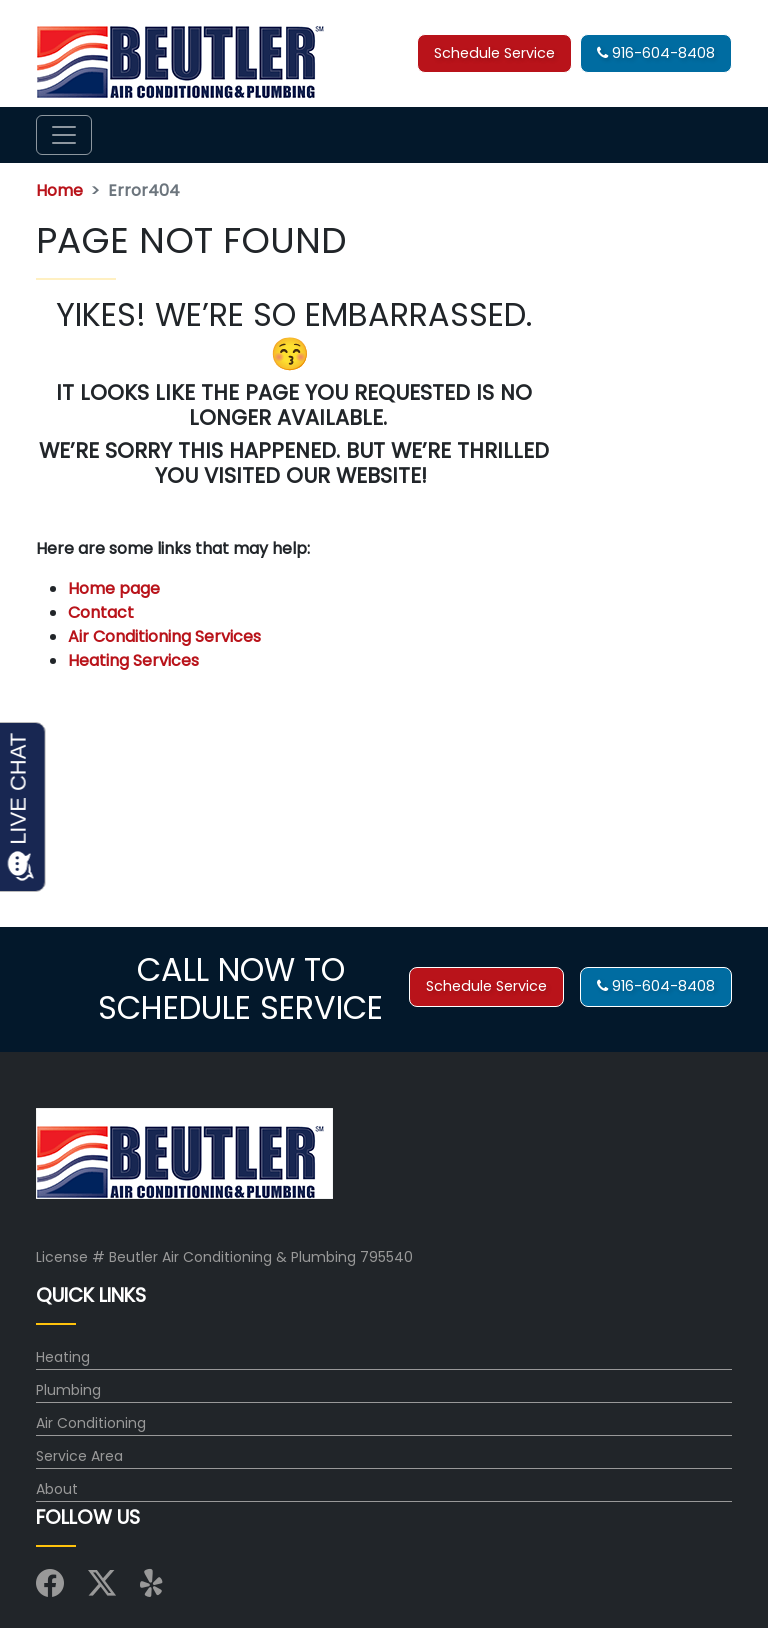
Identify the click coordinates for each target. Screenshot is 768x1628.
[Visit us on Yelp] (154, 1589)
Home (59, 190)
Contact (101, 612)
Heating (63, 1357)
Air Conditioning (91, 1423)
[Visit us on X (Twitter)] (102, 1589)
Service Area (79, 1456)
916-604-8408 (656, 53)
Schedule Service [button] (494, 53)
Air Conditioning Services (164, 636)
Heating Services (133, 660)
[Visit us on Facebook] (50, 1589)
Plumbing (68, 1390)
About (57, 1489)
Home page (116, 588)
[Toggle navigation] (64, 135)
